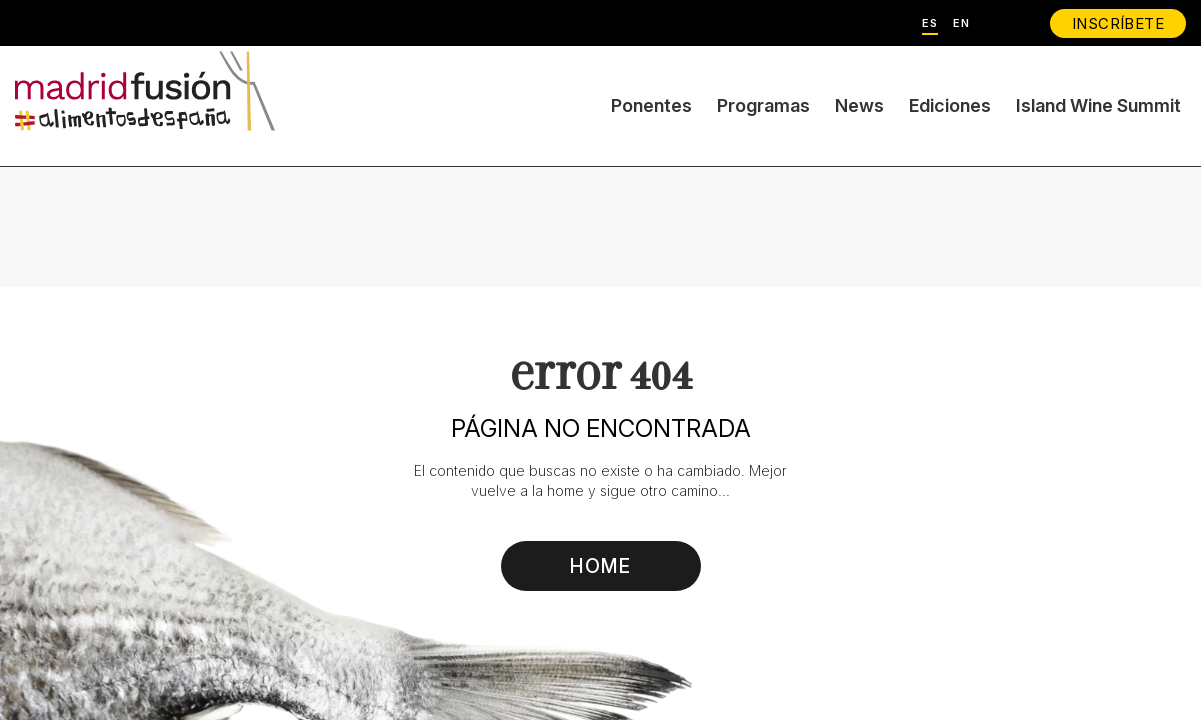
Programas (763, 105)
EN (961, 23)
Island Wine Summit (1098, 105)
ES (930, 23)
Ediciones (950, 105)
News (859, 105)
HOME (600, 566)
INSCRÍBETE (1118, 23)
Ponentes (651, 105)
